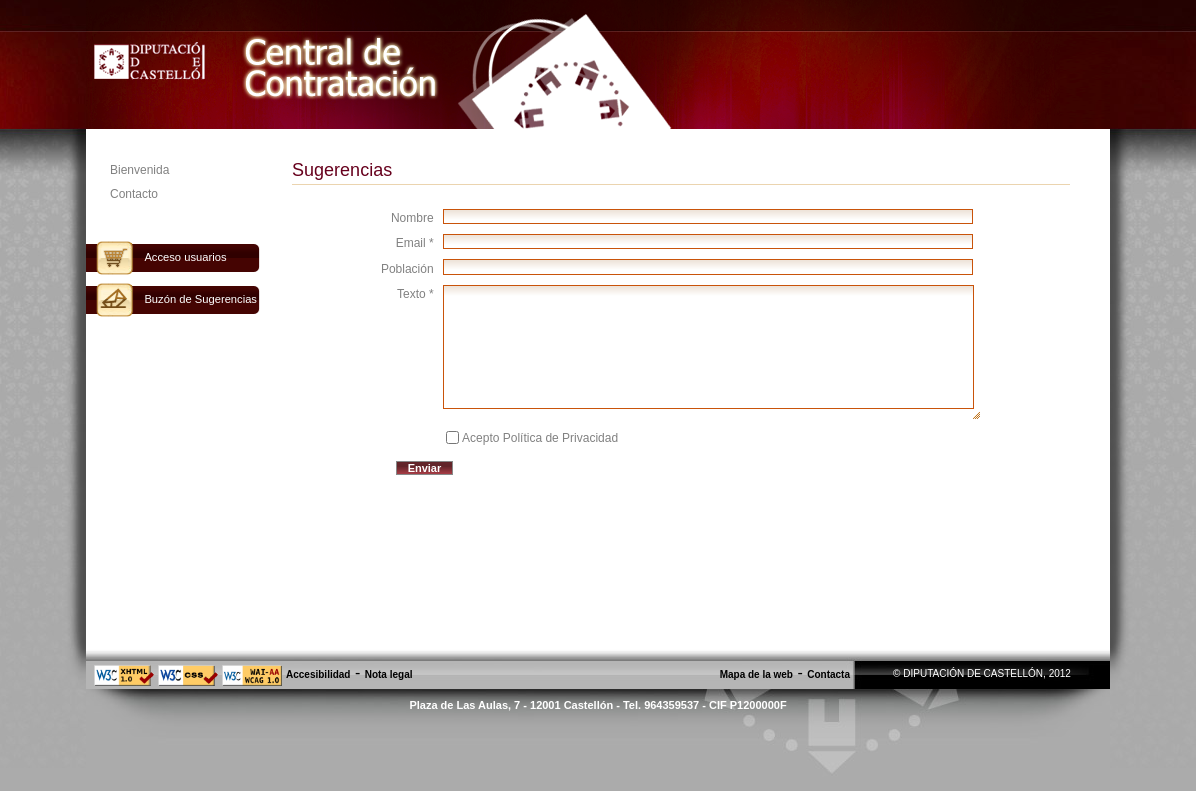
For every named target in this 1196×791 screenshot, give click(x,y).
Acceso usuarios (185, 257)
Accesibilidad (318, 674)
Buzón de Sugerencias (200, 299)
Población (407, 269)
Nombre (412, 218)
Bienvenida (139, 170)
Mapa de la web (756, 674)
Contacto (134, 194)
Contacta (828, 674)
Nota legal (389, 674)
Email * (415, 243)
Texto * (415, 294)
